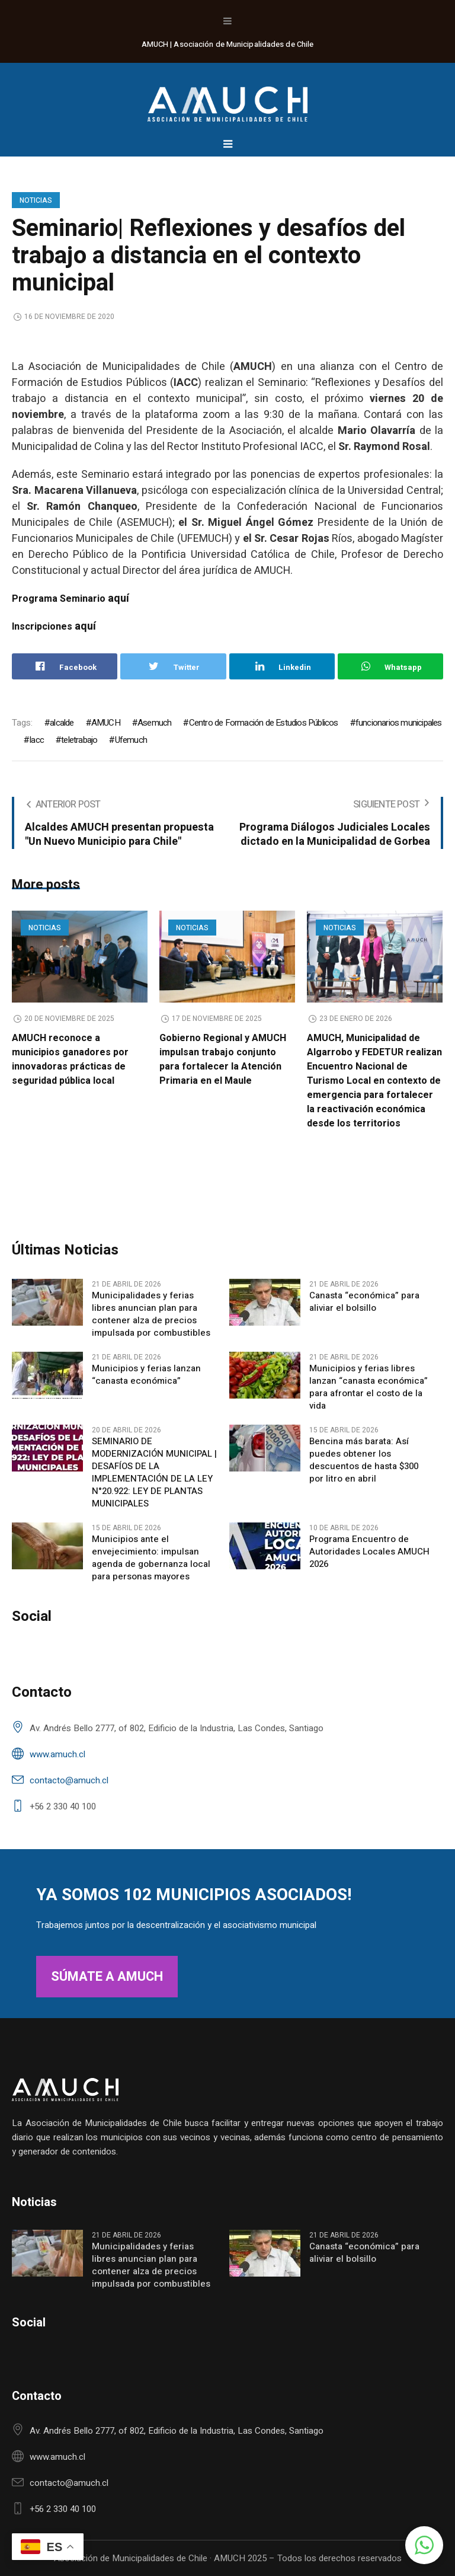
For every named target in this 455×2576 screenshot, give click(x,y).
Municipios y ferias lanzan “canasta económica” (146, 1374)
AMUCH (105, 722)
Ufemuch (131, 739)
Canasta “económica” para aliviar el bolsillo (364, 1301)
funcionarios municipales (398, 722)
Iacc (36, 739)
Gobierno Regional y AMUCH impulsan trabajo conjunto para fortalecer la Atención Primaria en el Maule (222, 1059)
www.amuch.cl (57, 1754)
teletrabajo (79, 739)
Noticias (36, 200)
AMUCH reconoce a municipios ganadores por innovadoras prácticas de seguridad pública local (70, 1059)
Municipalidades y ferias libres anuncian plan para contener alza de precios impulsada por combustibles (151, 1314)
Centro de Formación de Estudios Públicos (263, 722)
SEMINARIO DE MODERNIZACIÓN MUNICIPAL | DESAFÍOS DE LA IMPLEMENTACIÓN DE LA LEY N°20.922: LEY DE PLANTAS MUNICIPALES (154, 1472)
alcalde (61, 722)
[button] (424, 2545)
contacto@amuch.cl (69, 1780)
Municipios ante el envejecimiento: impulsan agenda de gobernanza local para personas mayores (151, 1558)
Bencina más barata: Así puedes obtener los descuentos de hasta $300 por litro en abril (363, 1460)
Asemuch (154, 722)
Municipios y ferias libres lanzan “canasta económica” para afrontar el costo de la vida (368, 1387)
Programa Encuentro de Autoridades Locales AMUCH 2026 (369, 1552)
